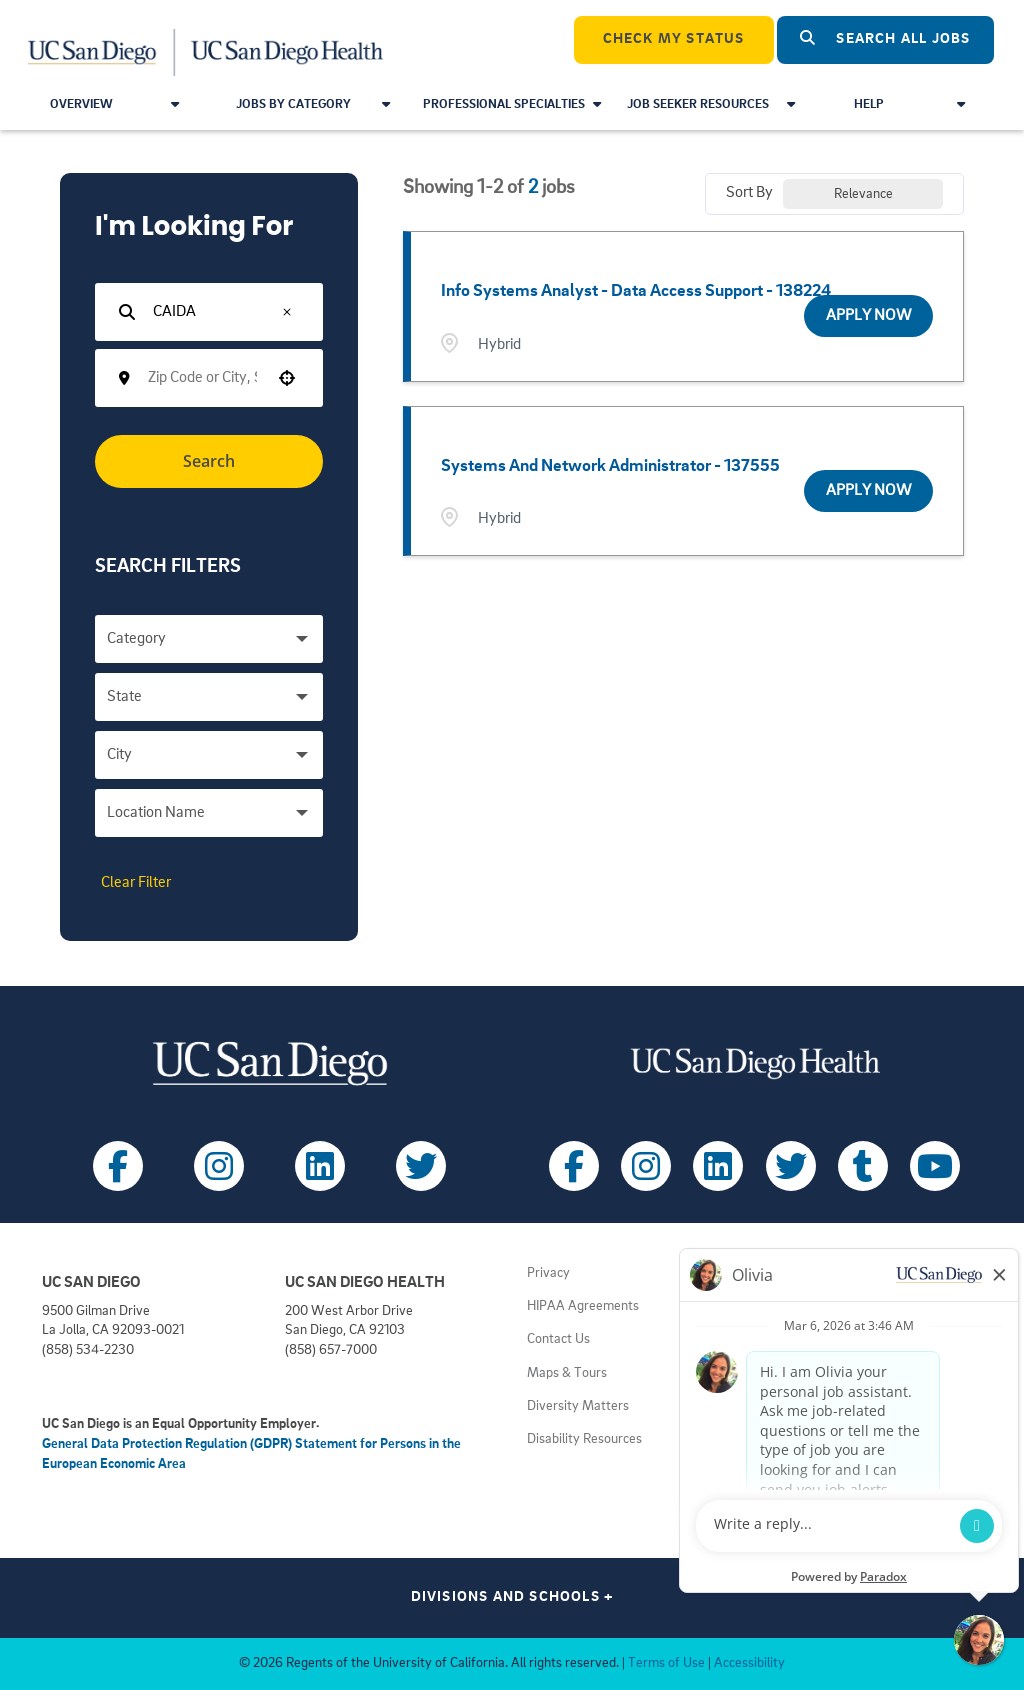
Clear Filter (136, 883)
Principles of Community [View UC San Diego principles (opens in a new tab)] (831, 1306)
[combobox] (202, 378)
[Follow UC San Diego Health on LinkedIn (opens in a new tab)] (718, 1166)
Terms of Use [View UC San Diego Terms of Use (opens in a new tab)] (666, 1663)
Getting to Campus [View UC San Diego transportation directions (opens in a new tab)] (815, 1406)
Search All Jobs (885, 38)
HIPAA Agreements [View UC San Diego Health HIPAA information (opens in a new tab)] (583, 1306)
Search (209, 461)
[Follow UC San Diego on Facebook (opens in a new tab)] (118, 1166)
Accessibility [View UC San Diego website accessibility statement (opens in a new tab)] (749, 1663)
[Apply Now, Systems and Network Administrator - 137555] (868, 491)
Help (910, 104)
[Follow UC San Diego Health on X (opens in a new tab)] (791, 1166)
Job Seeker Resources (711, 104)
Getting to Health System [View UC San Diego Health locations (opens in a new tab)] (835, 1439)
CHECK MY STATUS (674, 39)
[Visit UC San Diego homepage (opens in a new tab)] (269, 1063)
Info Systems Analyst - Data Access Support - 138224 (636, 291)
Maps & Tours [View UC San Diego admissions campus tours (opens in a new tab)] (567, 1373)
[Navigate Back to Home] (206, 40)
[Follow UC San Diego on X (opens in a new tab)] (421, 1166)
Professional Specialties (512, 104)
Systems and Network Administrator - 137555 (610, 466)
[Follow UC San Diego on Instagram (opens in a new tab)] (219, 1166)
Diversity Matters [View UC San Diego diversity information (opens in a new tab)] (578, 1406)
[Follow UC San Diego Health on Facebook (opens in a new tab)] (574, 1166)
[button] (287, 312)
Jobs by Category (313, 104)
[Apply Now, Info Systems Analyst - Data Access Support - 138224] (868, 316)
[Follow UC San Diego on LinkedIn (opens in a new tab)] (320, 1166)
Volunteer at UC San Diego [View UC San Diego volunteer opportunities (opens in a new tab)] (838, 1373)
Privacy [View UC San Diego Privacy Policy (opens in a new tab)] (548, 1273)
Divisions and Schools (512, 1597)
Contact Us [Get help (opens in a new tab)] (558, 1339)
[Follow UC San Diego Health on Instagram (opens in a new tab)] (646, 1166)
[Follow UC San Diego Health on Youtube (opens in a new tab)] (935, 1166)
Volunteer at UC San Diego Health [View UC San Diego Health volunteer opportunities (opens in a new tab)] (858, 1339)
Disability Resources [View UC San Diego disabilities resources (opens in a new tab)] (584, 1439)
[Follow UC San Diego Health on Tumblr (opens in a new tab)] (863, 1166)
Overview (114, 104)
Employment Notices (822, 1273)
